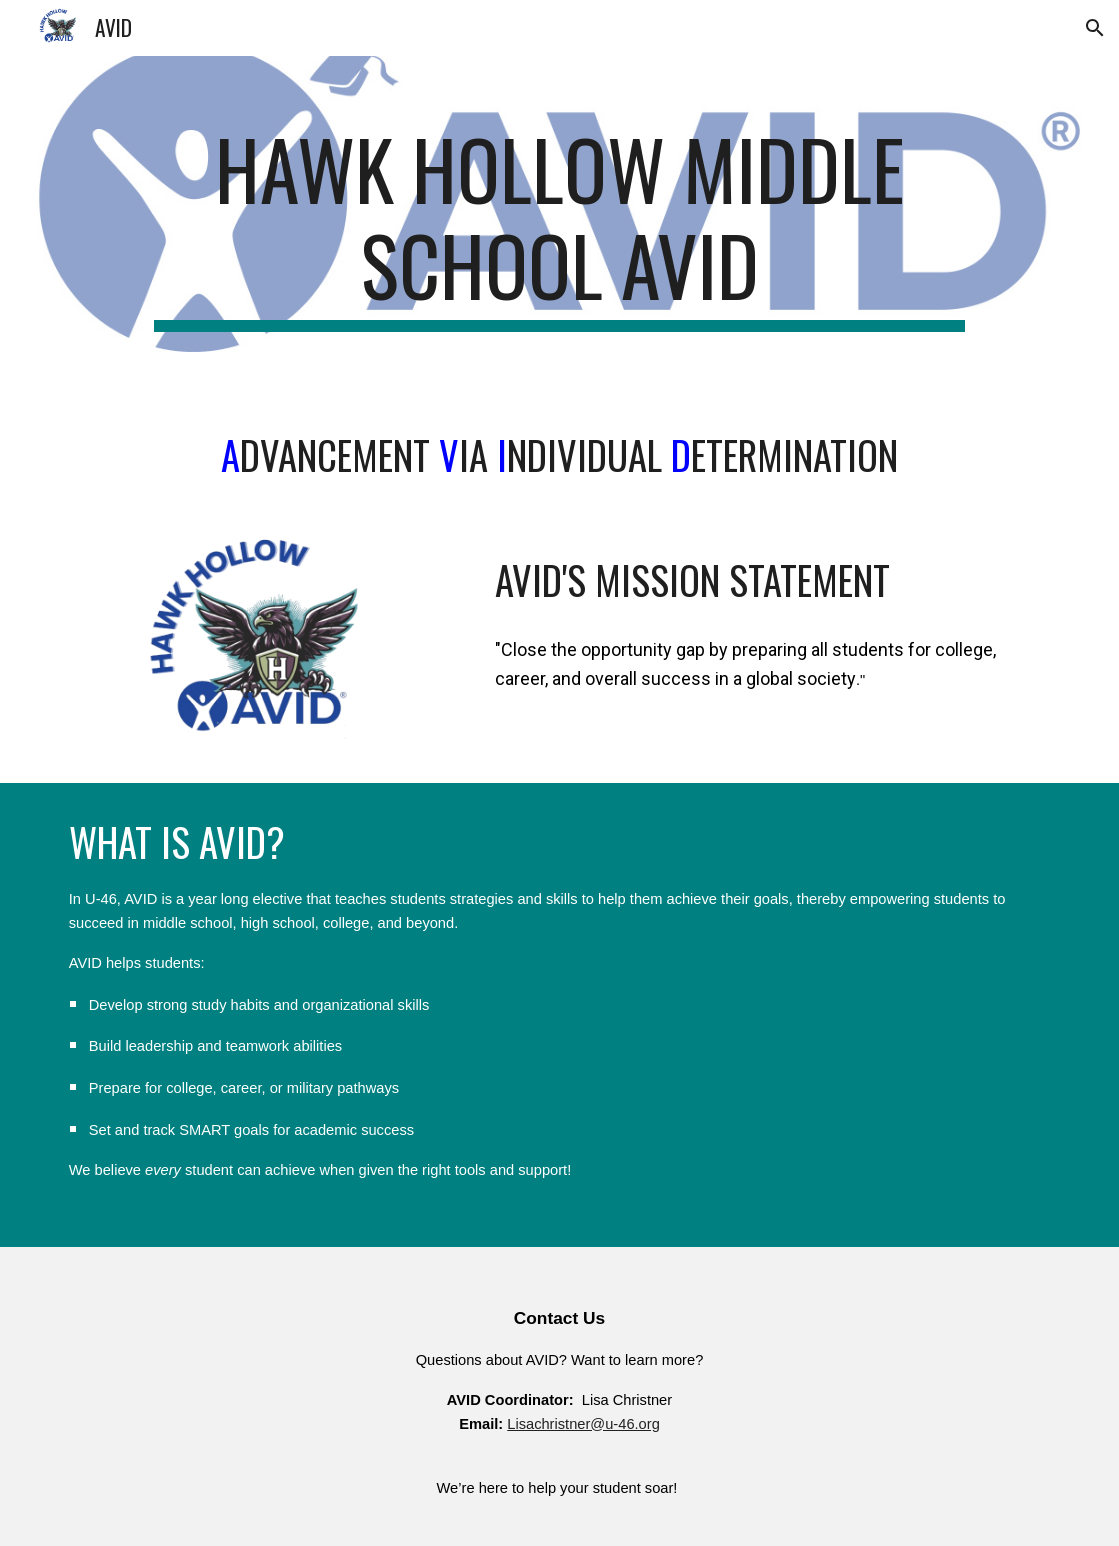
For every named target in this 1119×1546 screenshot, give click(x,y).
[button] (1095, 28)
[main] (559, 226)
